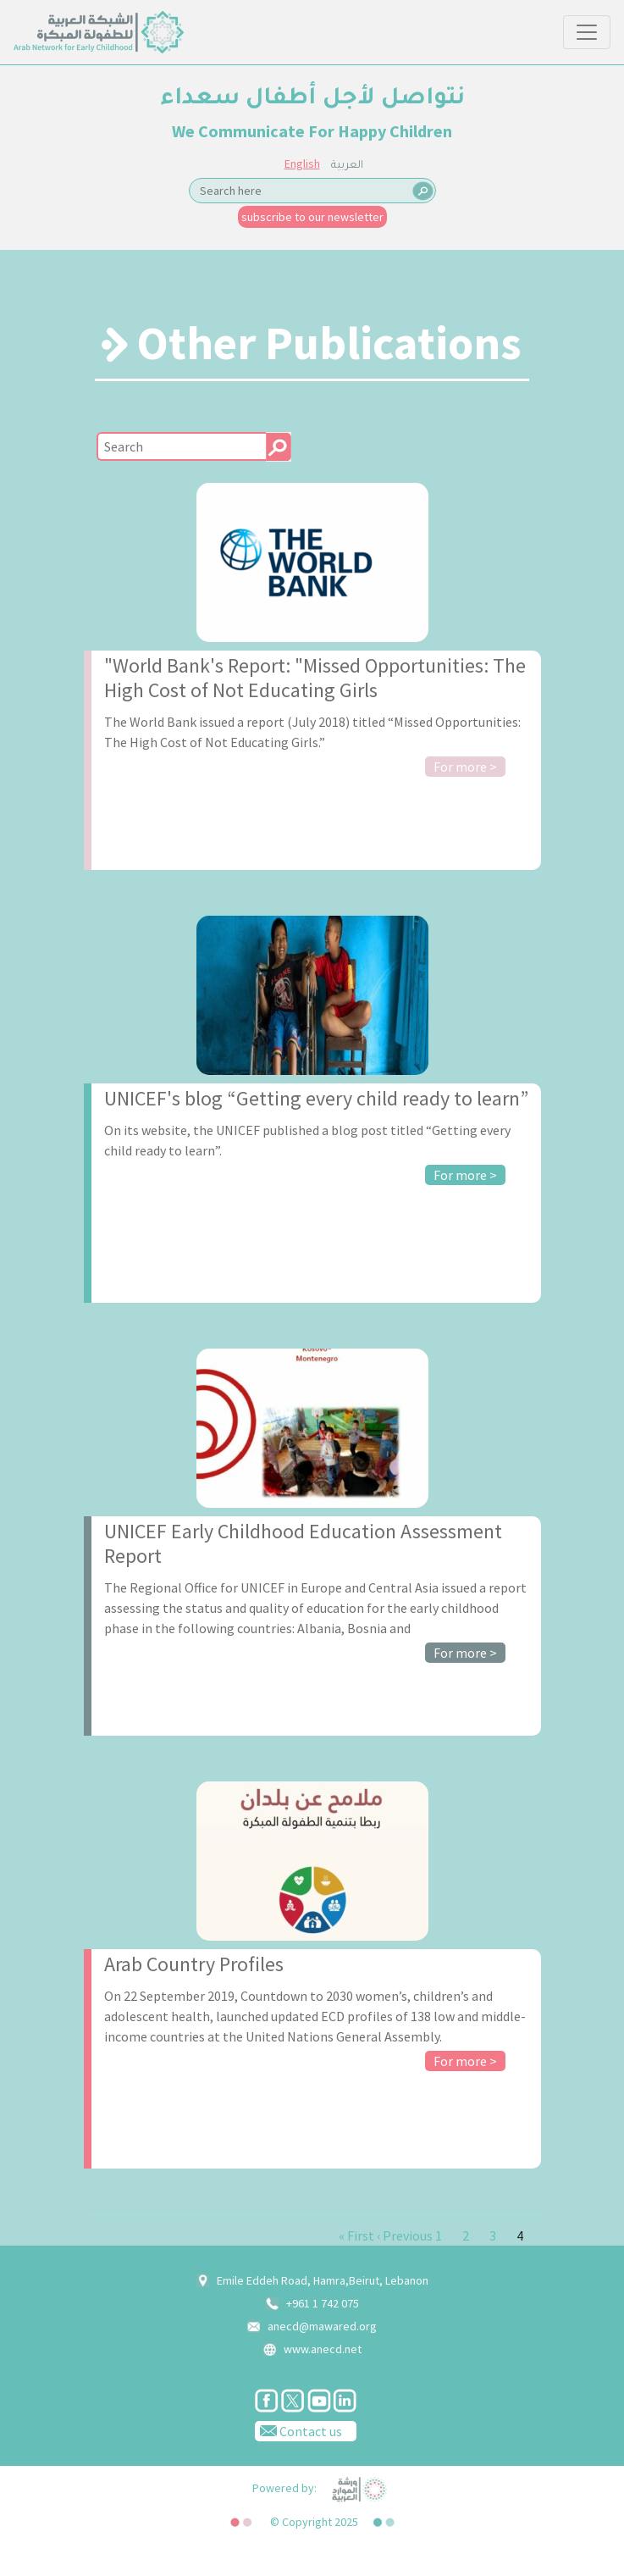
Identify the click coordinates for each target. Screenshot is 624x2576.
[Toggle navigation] (586, 32)
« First (356, 2235)
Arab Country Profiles (194, 1964)
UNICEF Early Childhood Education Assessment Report (303, 1543)
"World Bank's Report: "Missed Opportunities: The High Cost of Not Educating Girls (315, 677)
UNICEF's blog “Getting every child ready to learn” (316, 1098)
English (302, 163)
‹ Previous (405, 2235)
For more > (465, 766)
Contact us (298, 2430)
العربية (347, 166)
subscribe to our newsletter (312, 216)
